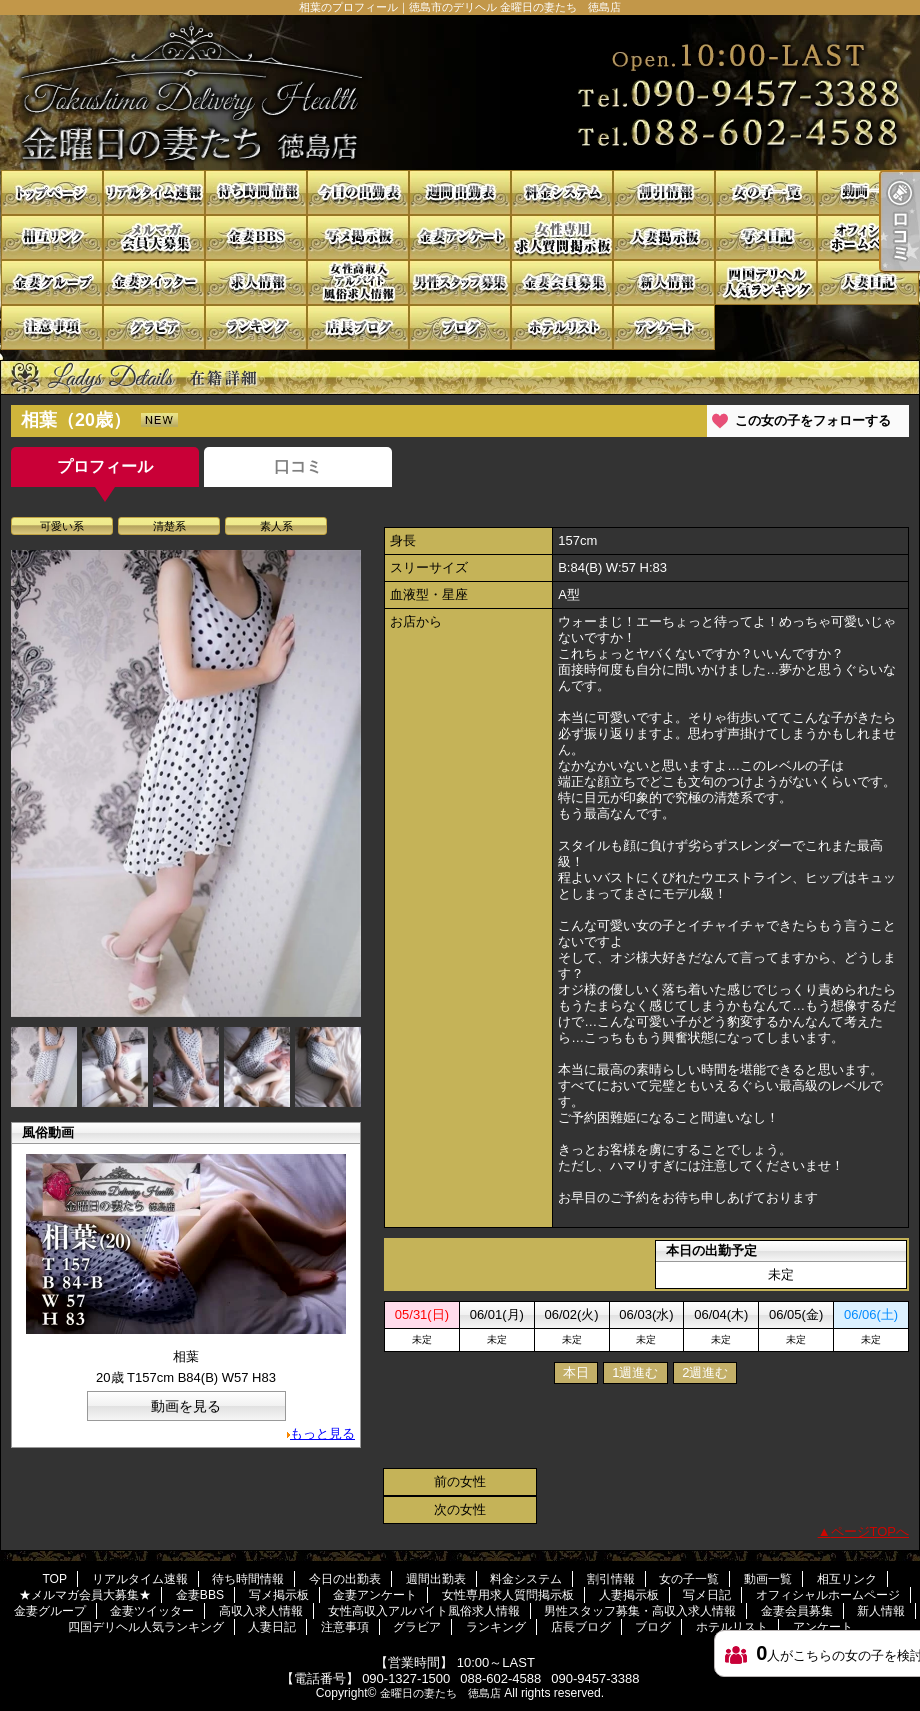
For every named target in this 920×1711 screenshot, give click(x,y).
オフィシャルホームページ (868, 237)
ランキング (256, 327)
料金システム (562, 192)
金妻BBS (256, 237)
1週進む (635, 1372)
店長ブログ (358, 327)
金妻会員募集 (562, 282)
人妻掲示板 (664, 237)
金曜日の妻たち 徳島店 (440, 1693)
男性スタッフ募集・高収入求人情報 (460, 282)
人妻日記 (868, 282)
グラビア (154, 327)
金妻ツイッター (154, 282)
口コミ (298, 466)
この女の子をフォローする (813, 420)
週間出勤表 (460, 192)
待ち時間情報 (256, 192)
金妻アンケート (460, 237)
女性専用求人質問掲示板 (562, 237)
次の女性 (460, 1509)
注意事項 (52, 327)
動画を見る (186, 1406)
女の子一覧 (766, 192)
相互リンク (52, 237)
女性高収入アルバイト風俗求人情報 (358, 282)
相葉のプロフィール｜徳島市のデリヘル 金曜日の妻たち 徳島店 (460, 92)
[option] (186, 783)
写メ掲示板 (358, 237)
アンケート (664, 327)
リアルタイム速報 (154, 192)
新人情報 (664, 282)
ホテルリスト (562, 327)
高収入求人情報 (256, 282)
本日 (576, 1372)
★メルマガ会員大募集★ (154, 237)
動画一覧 (868, 192)
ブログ (460, 327)
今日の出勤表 (358, 192)
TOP (52, 192)
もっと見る (322, 1433)
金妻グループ (52, 282)
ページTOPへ (870, 1531)
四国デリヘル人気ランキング (766, 282)
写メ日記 (766, 237)
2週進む (705, 1372)
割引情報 (664, 192)
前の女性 (460, 1481)
